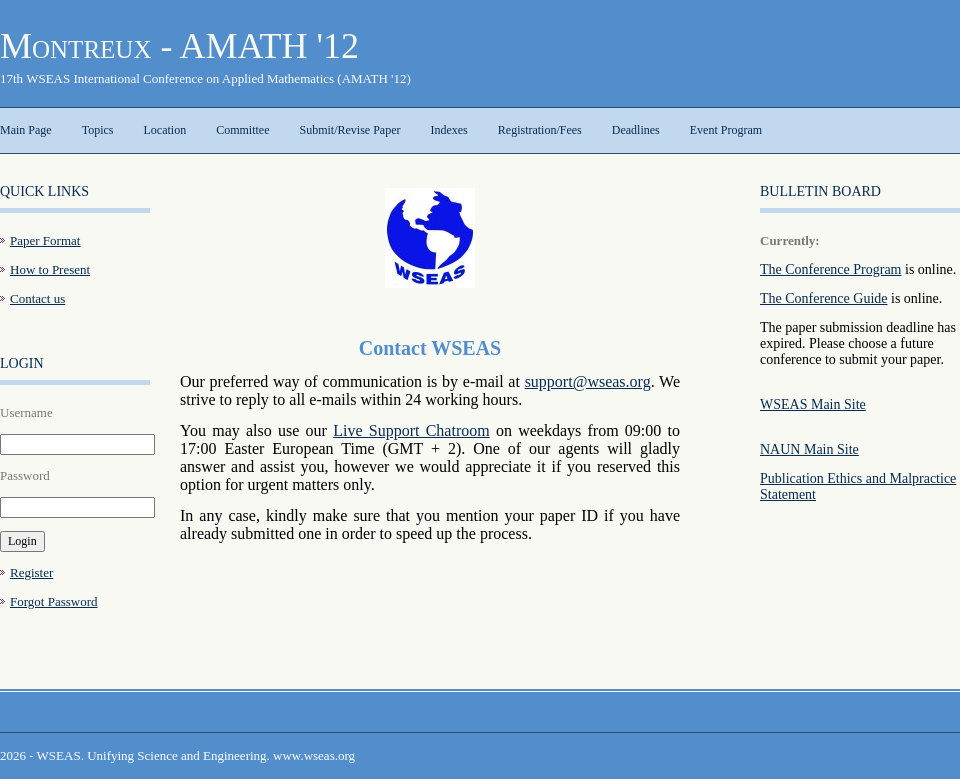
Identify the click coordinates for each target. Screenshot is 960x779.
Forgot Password (54, 601)
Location (164, 130)
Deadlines (636, 130)
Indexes (448, 130)
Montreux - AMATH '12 (179, 46)
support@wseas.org (588, 381)
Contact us (37, 298)
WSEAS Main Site (813, 404)
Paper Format (45, 240)
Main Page (26, 130)
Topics (98, 130)
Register (31, 572)
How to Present (50, 269)
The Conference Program (831, 269)
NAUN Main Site (809, 449)
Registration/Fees (540, 130)
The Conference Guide (824, 298)
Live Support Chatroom (411, 430)
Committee (242, 130)
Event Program (726, 130)
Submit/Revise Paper (349, 130)
